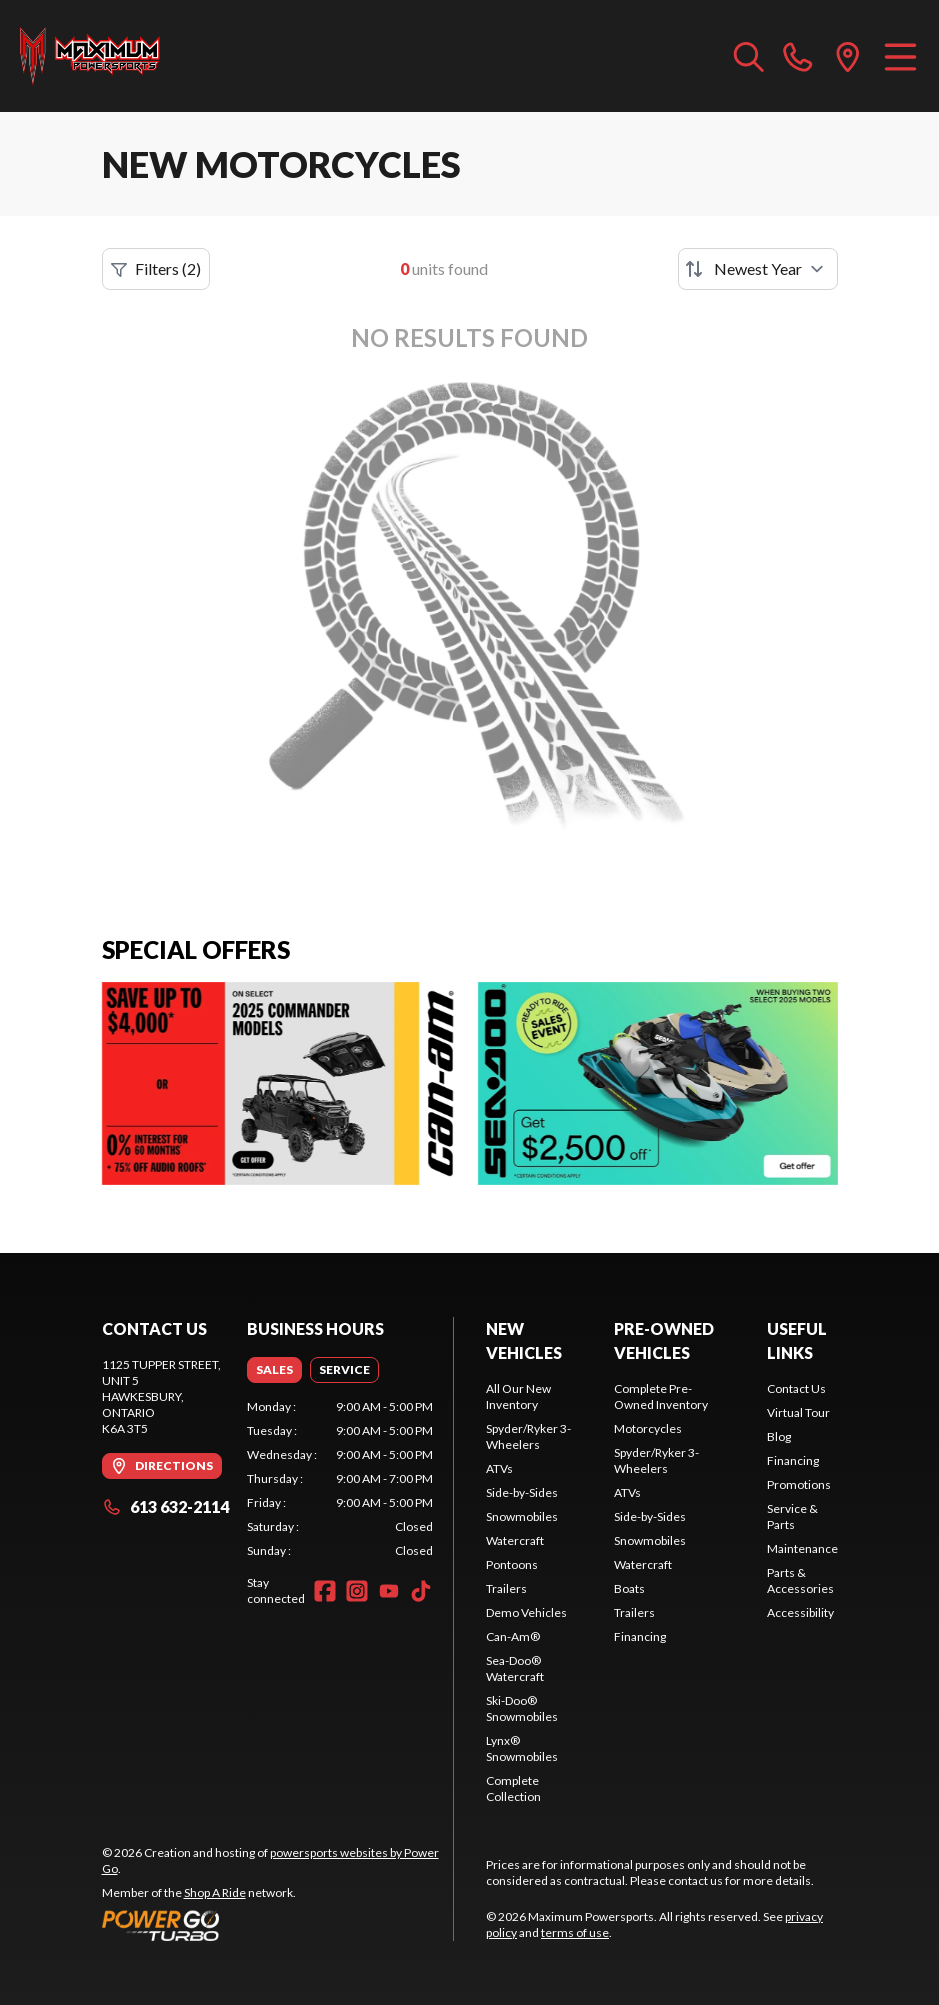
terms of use (575, 1932)
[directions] (848, 56)
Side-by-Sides (522, 1492)
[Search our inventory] (749, 56)
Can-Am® (513, 1636)
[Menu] (900, 56)
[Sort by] (758, 269)
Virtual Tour (798, 1412)
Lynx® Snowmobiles (522, 1748)
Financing (640, 1636)
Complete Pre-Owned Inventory (661, 1396)
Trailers (506, 1588)
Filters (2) (156, 269)
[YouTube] (389, 1591)
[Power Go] (278, 1925)
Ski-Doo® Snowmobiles (522, 1708)
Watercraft (515, 1540)
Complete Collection (513, 1788)
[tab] (274, 1370)
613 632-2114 (165, 1506)
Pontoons (512, 1564)
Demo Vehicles (526, 1612)
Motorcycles (648, 1428)
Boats (629, 1588)
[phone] (798, 56)
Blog (779, 1436)
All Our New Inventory (518, 1396)
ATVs (499, 1468)
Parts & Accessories (800, 1580)
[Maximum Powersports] (90, 56)
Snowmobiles (522, 1516)
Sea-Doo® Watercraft (515, 1668)
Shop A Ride (215, 1892)
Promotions (799, 1484)
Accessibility (800, 1612)
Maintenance (802, 1548)
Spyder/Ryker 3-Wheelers (528, 1436)
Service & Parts (792, 1516)
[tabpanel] (340, 1479)
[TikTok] (421, 1591)
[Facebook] (325, 1591)
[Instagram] (357, 1591)
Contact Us (796, 1388)
